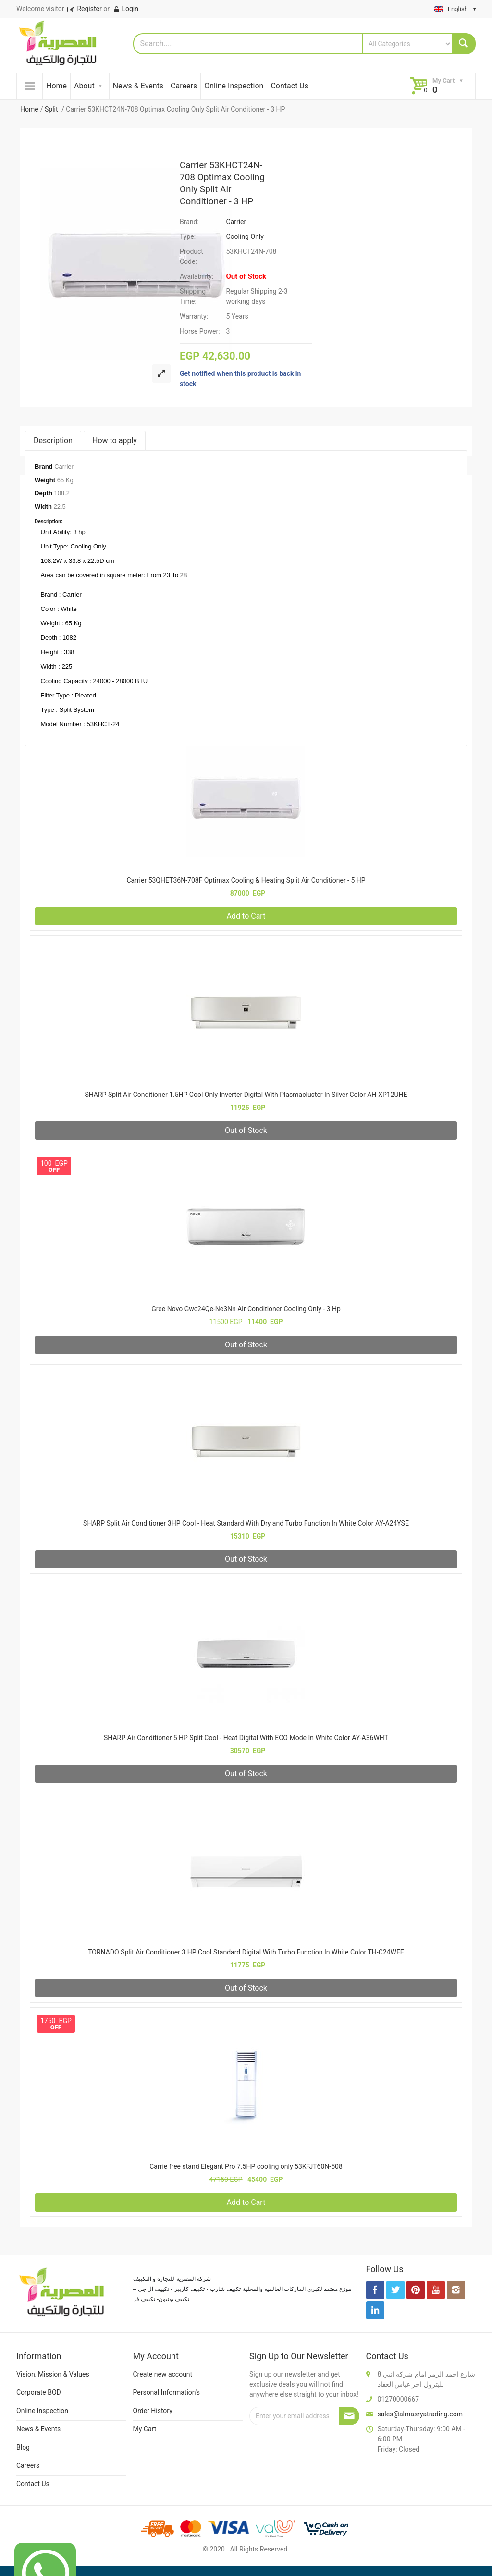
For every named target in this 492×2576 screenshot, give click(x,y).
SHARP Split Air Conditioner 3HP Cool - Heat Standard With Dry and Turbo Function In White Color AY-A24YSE (246, 1523)
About (84, 85)
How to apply (114, 440)
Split (52, 109)
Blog (23, 2447)
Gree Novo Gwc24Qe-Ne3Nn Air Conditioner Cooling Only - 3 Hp (246, 1309)
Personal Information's (166, 2392)
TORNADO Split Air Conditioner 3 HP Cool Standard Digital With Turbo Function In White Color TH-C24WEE (246, 1952)
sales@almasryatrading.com (420, 2414)
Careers (184, 85)
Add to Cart (246, 916)
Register (84, 8)
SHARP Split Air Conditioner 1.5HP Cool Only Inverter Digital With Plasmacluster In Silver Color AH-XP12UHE (246, 1094)
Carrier (236, 221)
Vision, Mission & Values (52, 2374)
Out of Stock (246, 1130)
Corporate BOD (38, 2392)
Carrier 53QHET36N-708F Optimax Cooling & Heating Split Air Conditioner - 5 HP (245, 880)
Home (56, 85)
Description (53, 440)
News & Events (138, 85)
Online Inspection (233, 85)
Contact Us (289, 85)
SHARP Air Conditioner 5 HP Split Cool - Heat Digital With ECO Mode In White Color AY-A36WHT (246, 1738)
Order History (152, 2410)
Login (125, 8)
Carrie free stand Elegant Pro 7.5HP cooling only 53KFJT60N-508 (246, 2166)
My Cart (145, 2429)
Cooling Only (244, 236)
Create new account (163, 2374)
